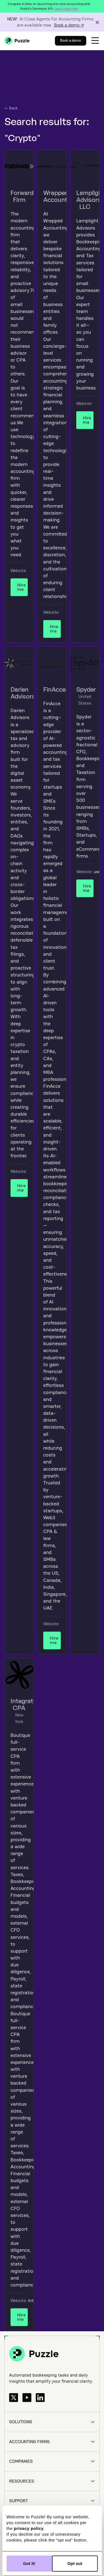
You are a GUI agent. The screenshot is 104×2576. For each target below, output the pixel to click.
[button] (95, 40)
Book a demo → (69, 25)
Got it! (29, 2563)
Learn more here (66, 8)
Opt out (74, 2563)
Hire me (21, 587)
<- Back (11, 108)
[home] (16, 40)
